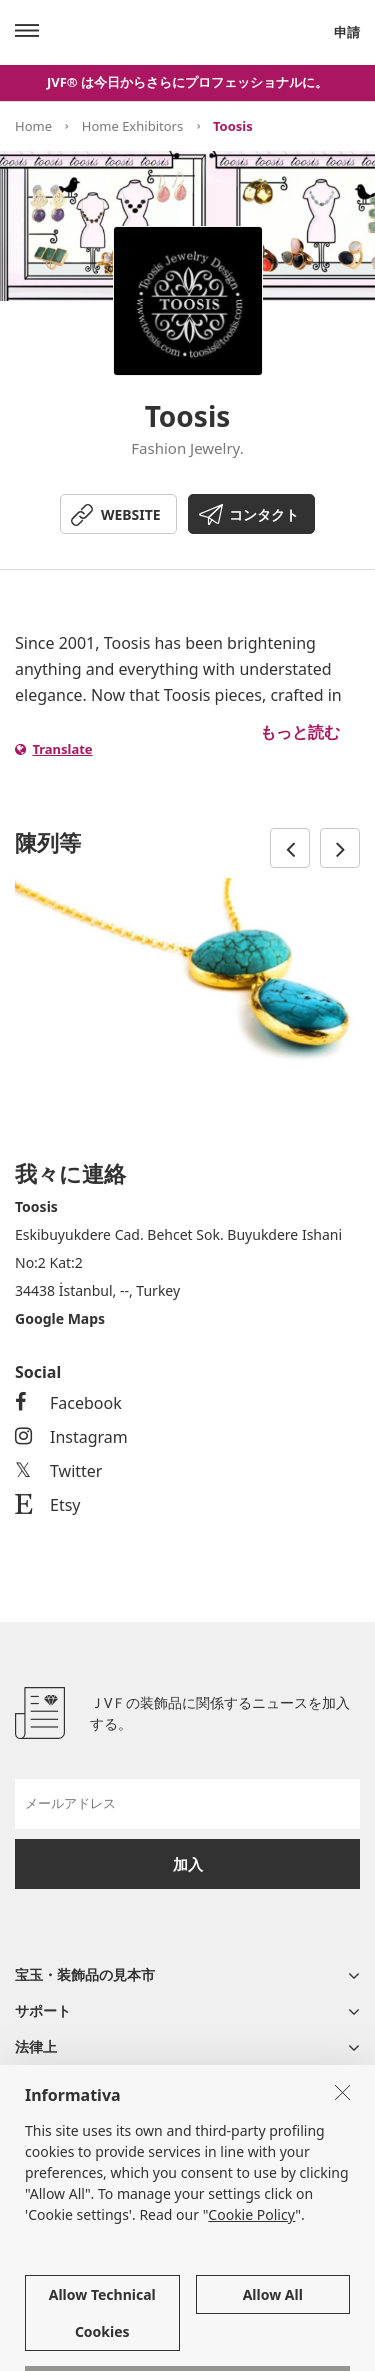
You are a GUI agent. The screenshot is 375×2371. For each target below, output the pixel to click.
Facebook (68, 1403)
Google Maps (60, 1318)
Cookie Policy (251, 2303)
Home (33, 126)
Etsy (48, 1505)
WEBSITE (131, 514)
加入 (188, 1864)
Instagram (71, 1437)
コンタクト (264, 514)
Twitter (58, 1471)
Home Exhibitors (132, 126)
